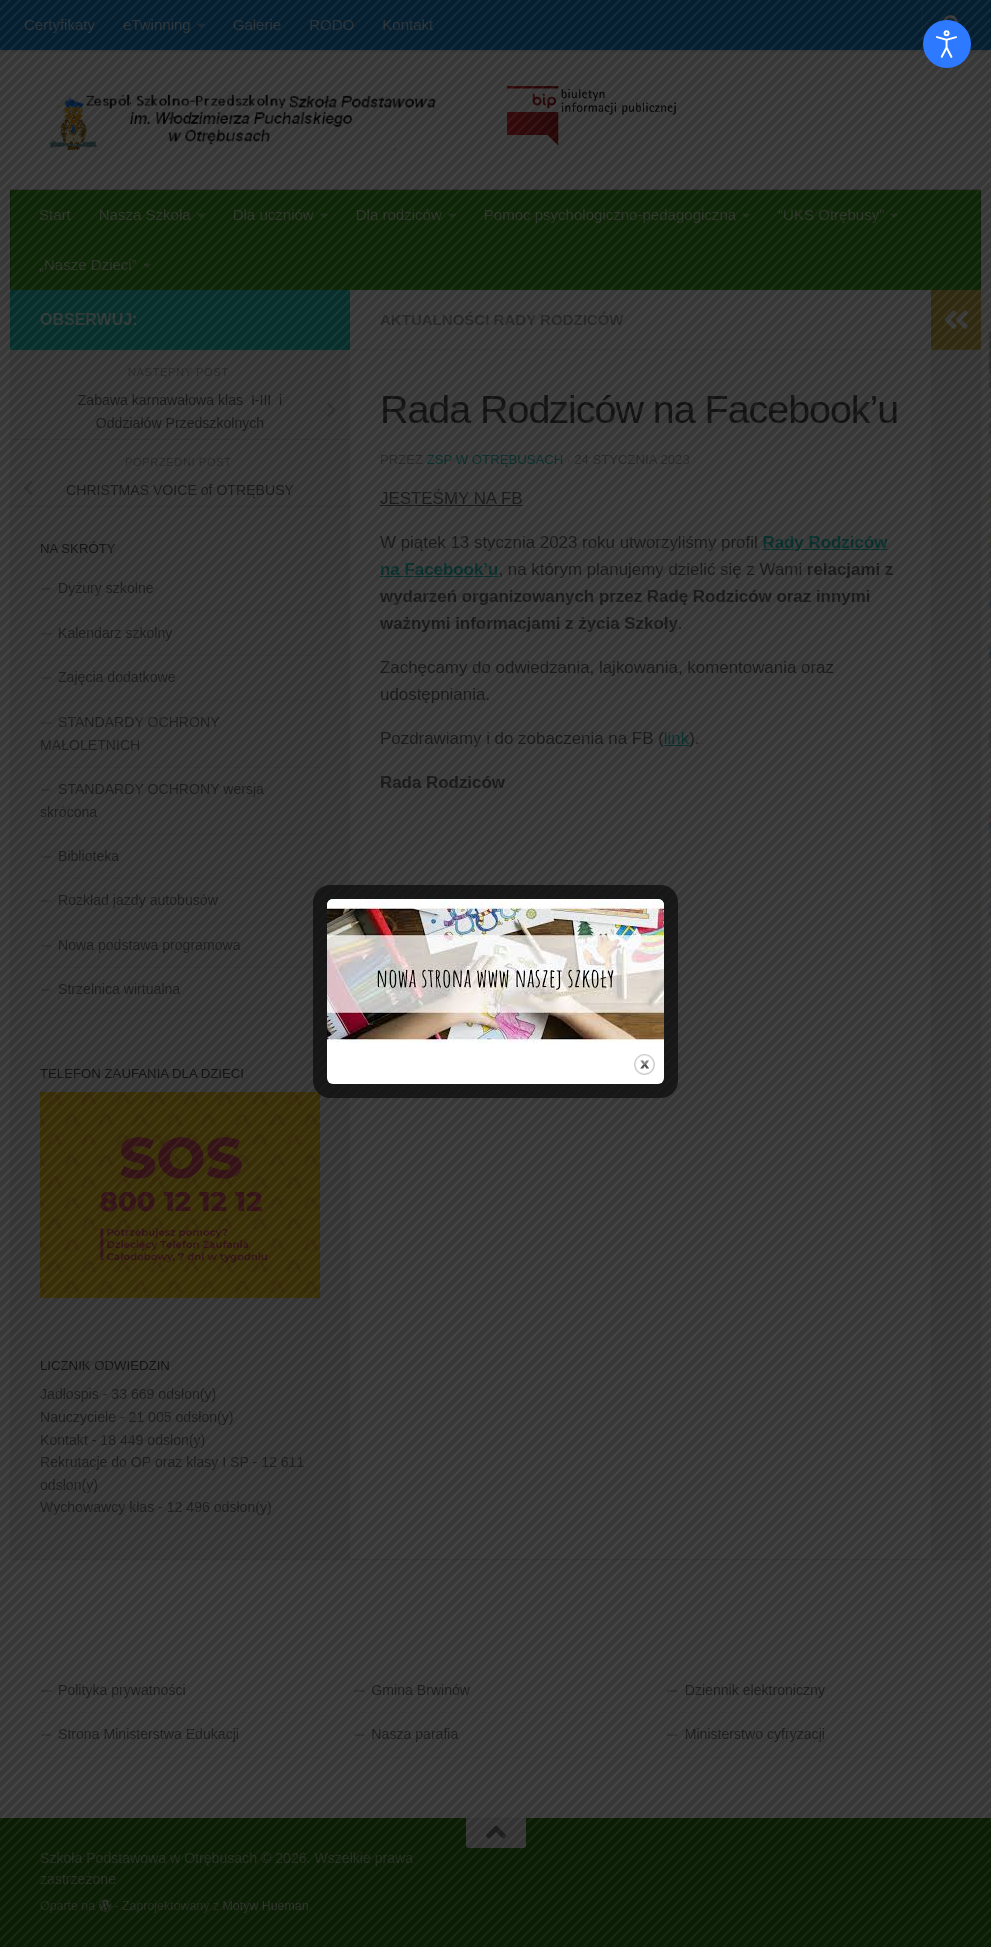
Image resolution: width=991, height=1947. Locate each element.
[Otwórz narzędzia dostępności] (947, 44)
